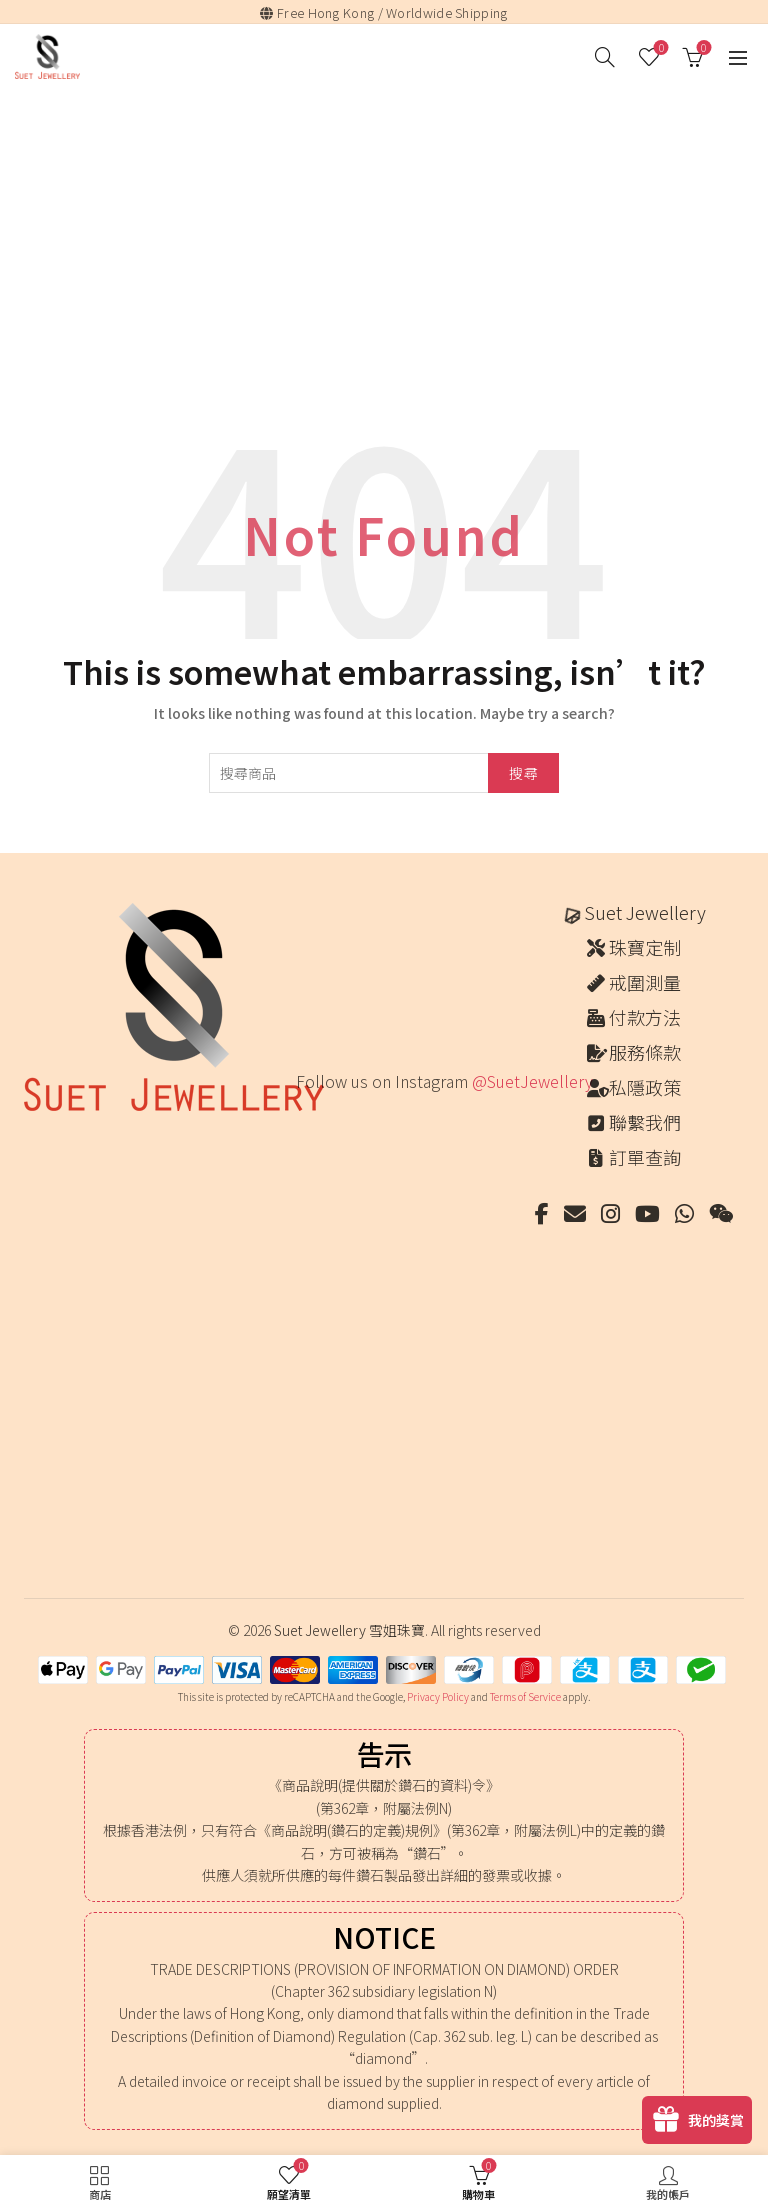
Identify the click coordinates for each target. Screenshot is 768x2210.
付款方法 (645, 1017)
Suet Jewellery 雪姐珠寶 (349, 1630)
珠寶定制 (645, 947)
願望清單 (659, 48)
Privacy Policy (438, 1696)
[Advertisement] (389, 241)
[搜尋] (605, 57)
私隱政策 (645, 1087)
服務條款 (645, 1052)
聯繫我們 (645, 1122)
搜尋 (523, 773)
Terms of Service (525, 1696)
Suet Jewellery (645, 912)
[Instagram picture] (330, 1150)
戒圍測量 (645, 982)
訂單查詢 (645, 1157)
